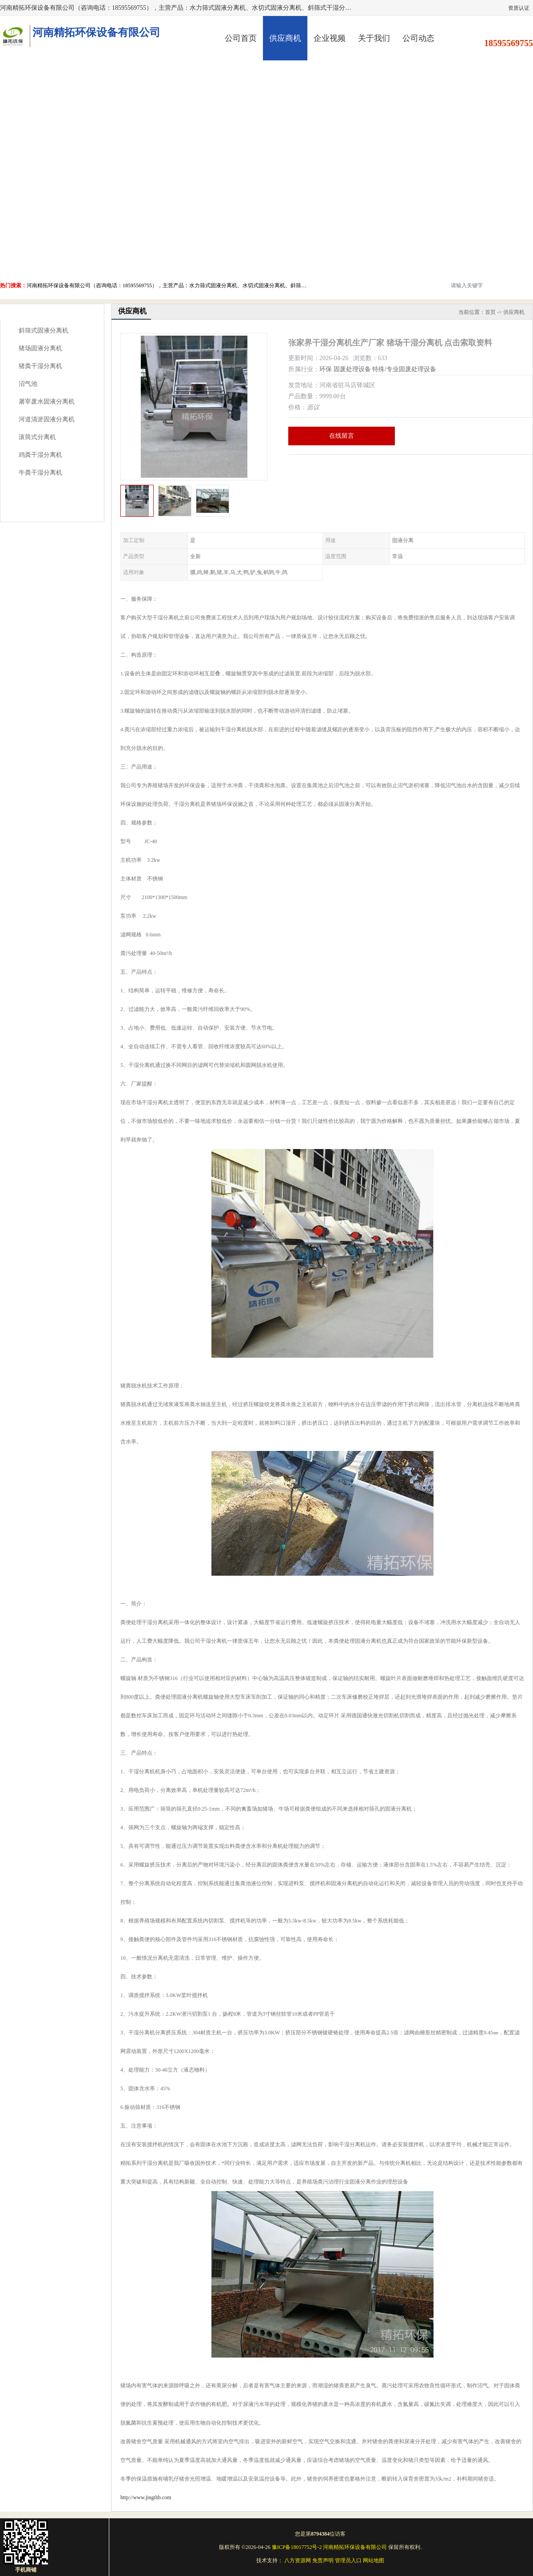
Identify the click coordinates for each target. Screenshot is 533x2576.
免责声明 (323, 2560)
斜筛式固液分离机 (43, 330)
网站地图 (373, 2560)
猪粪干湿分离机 (40, 366)
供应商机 (285, 38)
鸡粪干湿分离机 (40, 455)
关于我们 (374, 38)
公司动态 (418, 38)
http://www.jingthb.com (145, 2497)
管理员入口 (348, 2560)
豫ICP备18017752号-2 (297, 2547)
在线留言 (341, 435)
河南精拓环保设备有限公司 (355, 2547)
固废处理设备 (352, 369)
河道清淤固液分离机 (47, 419)
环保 (325, 369)
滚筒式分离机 (37, 437)
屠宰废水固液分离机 (47, 401)
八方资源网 (297, 2560)
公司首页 (241, 38)
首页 (490, 312)
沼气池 (28, 383)
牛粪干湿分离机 (40, 472)
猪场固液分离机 (40, 348)
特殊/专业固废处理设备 (404, 369)
